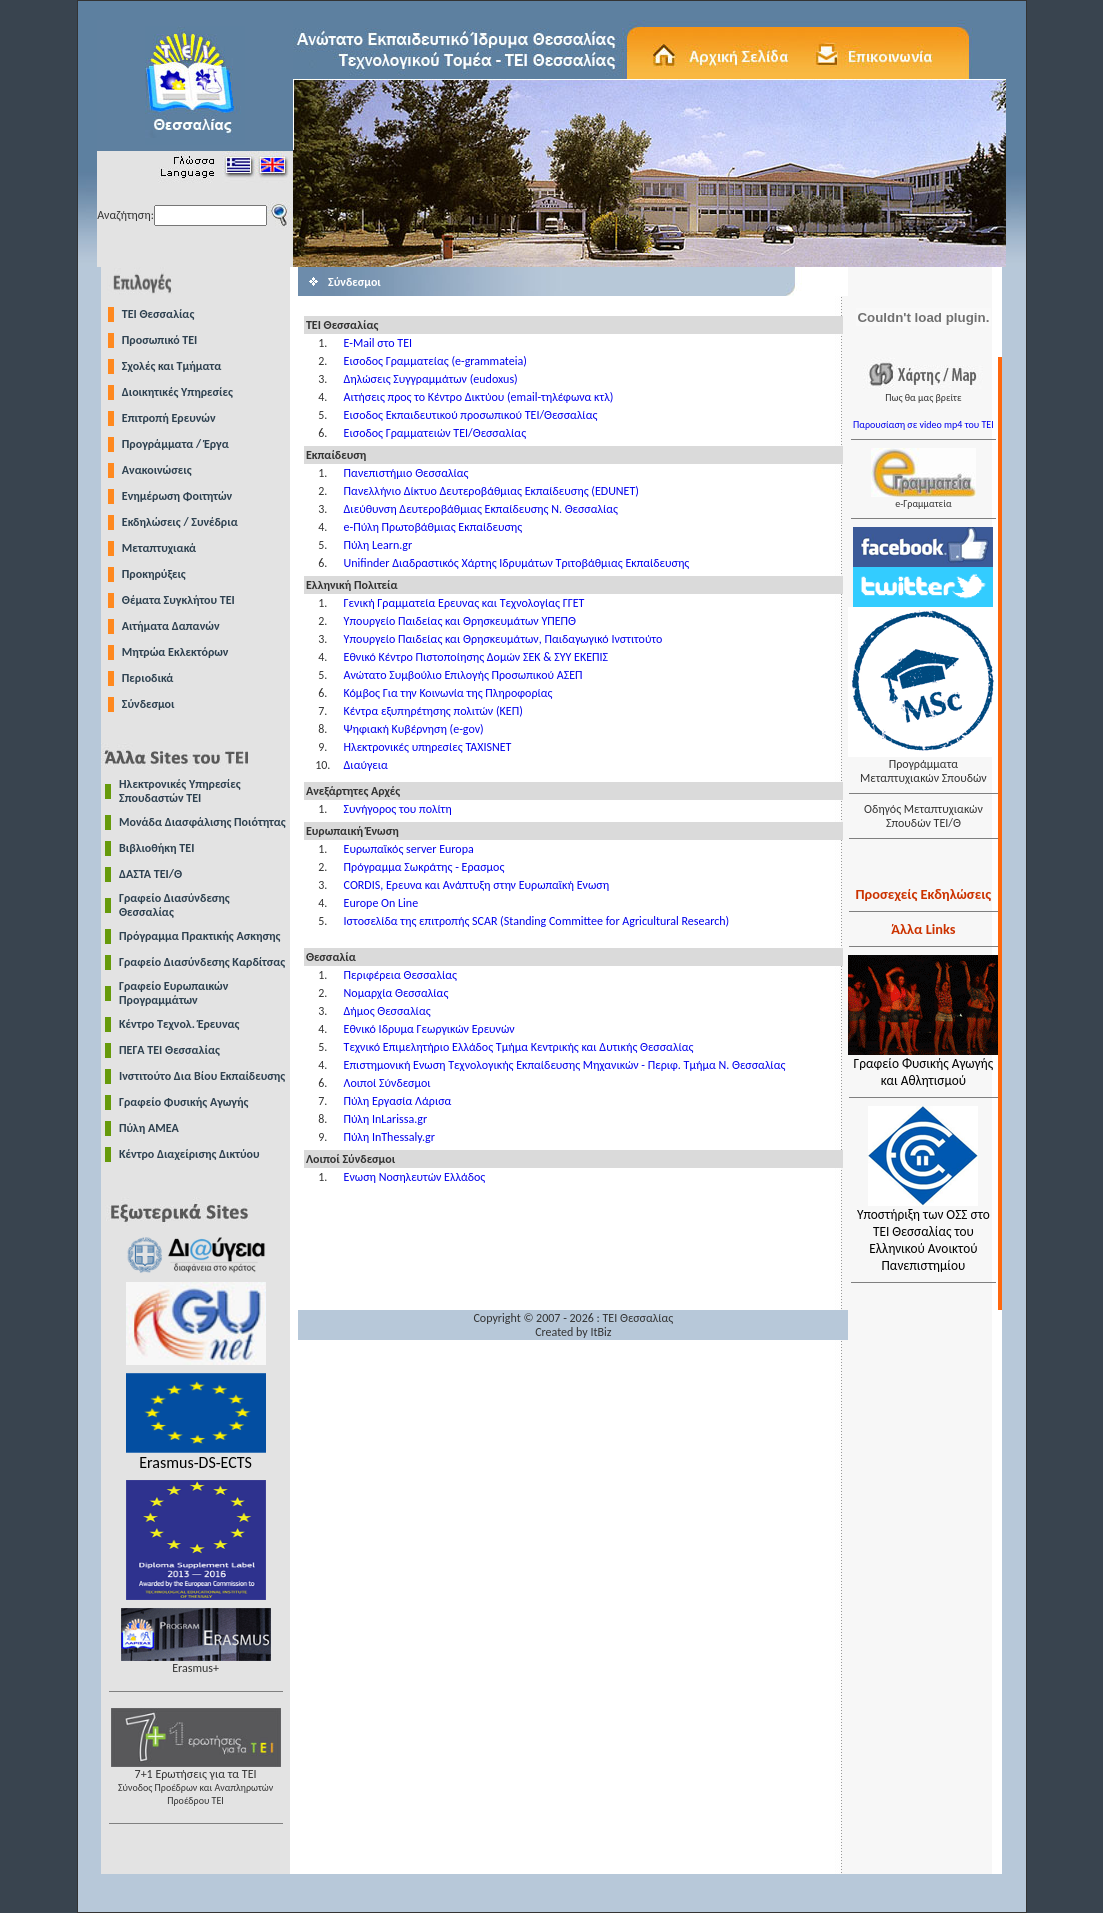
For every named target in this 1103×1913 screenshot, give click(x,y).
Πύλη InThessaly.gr (389, 1137)
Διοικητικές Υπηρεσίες (177, 392)
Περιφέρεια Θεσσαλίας (400, 975)
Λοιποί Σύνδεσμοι (387, 1083)
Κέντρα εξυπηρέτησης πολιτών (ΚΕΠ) (433, 711)
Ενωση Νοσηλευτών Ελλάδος (415, 1177)
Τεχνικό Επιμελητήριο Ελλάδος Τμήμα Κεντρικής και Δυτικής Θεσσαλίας (519, 1047)
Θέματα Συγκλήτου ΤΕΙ (178, 600)
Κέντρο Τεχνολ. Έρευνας (179, 1024)
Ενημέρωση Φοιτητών (177, 496)
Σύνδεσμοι (148, 704)
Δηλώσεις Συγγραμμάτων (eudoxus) (431, 379)
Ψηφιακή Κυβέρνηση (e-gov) (414, 729)
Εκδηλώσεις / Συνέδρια (180, 522)
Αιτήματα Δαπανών (171, 626)
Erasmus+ (196, 1662)
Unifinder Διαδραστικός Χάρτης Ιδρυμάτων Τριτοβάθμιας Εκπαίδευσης (517, 563)
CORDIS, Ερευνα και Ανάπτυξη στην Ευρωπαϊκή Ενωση (477, 885)
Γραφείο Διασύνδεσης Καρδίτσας (202, 962)
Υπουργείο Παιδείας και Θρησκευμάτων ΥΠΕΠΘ (460, 621)
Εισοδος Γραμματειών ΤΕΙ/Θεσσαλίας (435, 433)
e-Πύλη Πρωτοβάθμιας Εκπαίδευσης (433, 527)
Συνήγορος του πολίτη (398, 809)
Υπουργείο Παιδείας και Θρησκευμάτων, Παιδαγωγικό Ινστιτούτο (503, 639)
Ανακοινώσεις (157, 470)
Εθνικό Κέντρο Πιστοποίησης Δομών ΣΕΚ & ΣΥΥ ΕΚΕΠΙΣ (476, 657)
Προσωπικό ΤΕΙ (160, 340)
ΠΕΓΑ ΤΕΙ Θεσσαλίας (169, 1050)
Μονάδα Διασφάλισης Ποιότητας (202, 822)
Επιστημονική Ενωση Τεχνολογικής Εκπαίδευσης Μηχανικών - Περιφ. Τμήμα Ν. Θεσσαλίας (565, 1065)
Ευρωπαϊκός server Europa (409, 849)
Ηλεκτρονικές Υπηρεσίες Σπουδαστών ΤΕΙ (180, 791)
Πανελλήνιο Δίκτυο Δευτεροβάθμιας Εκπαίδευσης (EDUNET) (491, 491)
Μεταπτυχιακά (159, 548)
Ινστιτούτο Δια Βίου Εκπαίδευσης (202, 1076)
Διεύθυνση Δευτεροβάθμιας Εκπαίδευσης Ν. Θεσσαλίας (481, 509)
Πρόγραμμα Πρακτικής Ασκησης (199, 936)
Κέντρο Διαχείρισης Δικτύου (189, 1154)
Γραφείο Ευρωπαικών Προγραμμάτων (173, 993)
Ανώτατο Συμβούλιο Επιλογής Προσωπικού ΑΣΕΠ (463, 675)
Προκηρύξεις (154, 574)
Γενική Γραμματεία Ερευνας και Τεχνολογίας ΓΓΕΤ (464, 603)
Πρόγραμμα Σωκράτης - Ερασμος (424, 867)
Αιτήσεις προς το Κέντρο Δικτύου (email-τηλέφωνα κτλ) (479, 397)
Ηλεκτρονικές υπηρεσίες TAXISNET (428, 747)
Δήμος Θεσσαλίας (387, 1011)
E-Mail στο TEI (378, 343)
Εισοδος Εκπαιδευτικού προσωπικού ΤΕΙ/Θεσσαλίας (471, 415)
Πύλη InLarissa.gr (386, 1119)
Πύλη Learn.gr (378, 545)
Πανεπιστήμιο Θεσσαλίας (406, 473)
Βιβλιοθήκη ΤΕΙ (156, 848)
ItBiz (600, 1332)
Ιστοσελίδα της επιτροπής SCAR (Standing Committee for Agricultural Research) (537, 921)
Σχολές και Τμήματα (172, 366)
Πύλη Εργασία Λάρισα (398, 1101)
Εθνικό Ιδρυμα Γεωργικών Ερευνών (429, 1029)
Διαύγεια (366, 765)
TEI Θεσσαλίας (158, 314)
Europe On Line (381, 903)
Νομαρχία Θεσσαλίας (396, 993)
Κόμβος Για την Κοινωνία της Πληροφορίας (448, 693)
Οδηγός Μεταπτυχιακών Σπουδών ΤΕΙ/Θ (923, 816)
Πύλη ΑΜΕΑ (149, 1128)
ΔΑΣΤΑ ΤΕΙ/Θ (150, 874)
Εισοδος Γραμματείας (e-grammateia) (435, 361)
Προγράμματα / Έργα (175, 444)
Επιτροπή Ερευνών (169, 418)
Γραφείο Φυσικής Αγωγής (183, 1102)
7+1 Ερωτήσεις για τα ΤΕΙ (196, 1781)
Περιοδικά (148, 678)
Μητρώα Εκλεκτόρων (175, 652)
